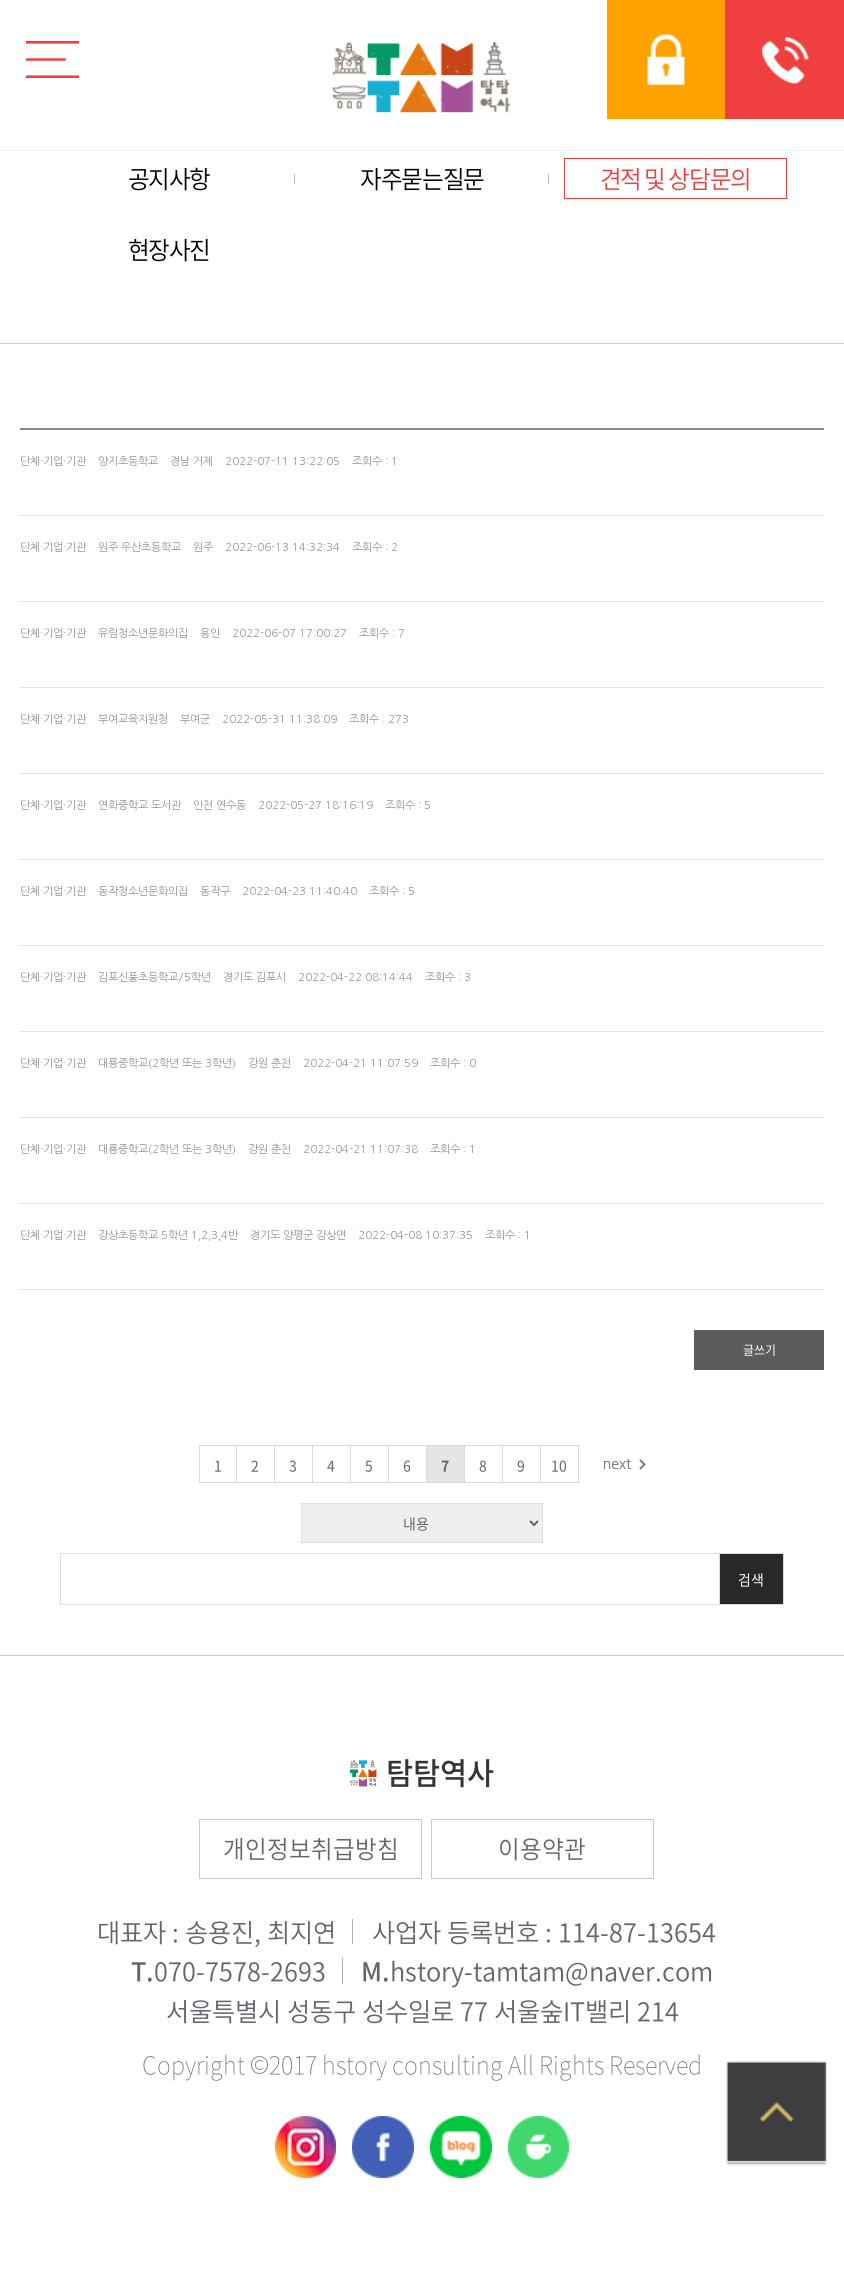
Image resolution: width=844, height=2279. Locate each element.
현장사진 (169, 249)
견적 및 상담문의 (675, 178)
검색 (751, 1579)
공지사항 (169, 178)
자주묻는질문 (422, 178)
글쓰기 (759, 1350)
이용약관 (542, 1848)
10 (559, 1465)
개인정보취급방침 (311, 1848)
